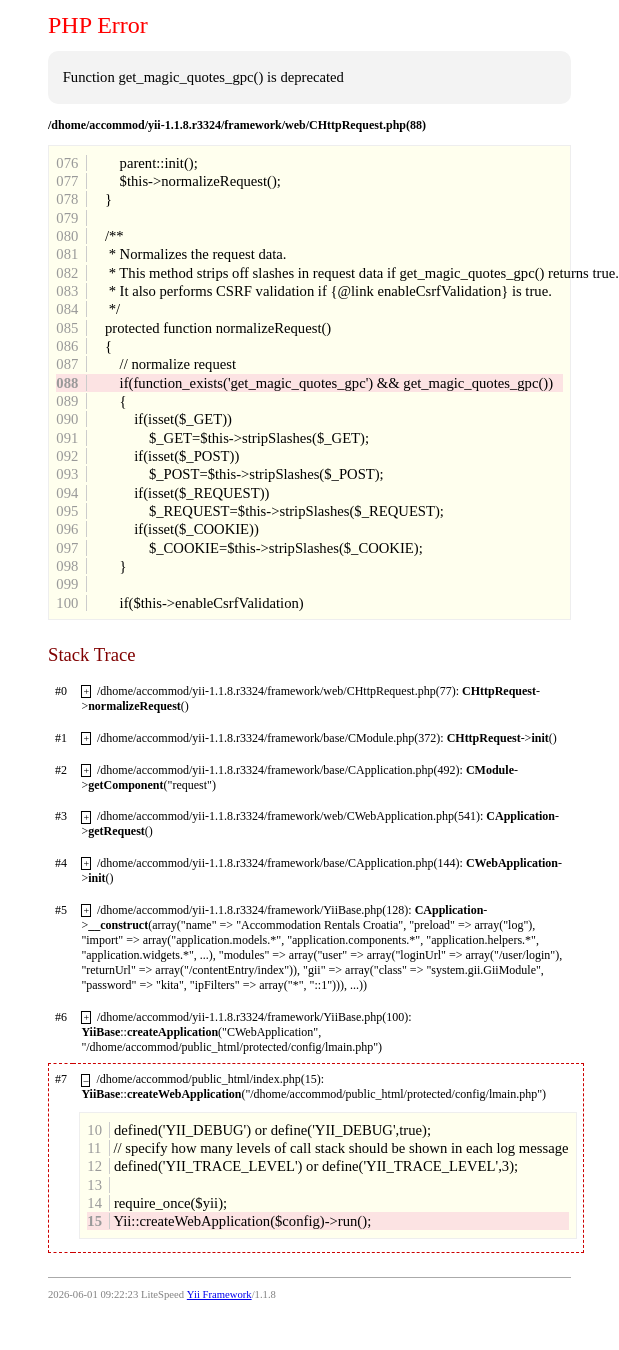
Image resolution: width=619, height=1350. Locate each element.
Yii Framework (219, 1294)
